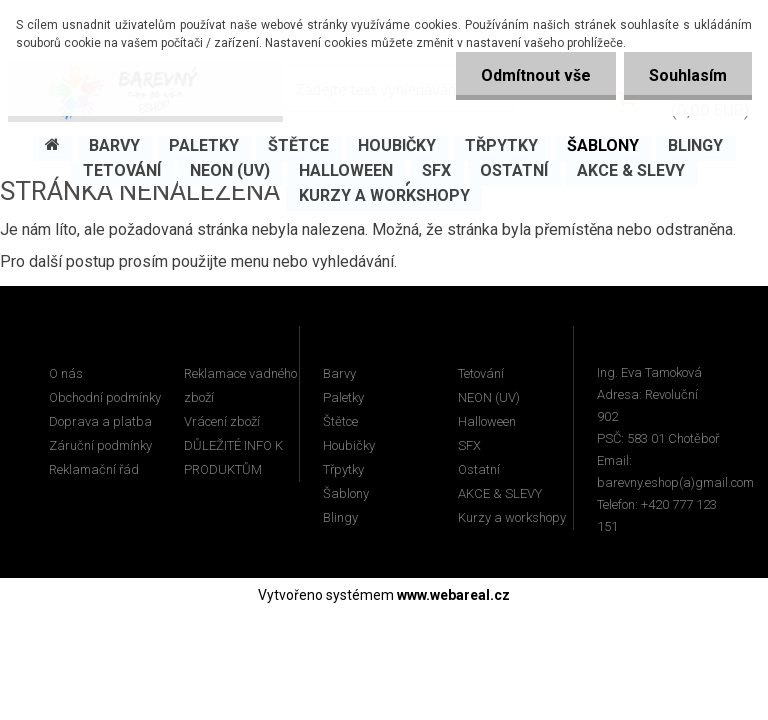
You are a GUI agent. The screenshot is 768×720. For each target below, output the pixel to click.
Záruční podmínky (100, 445)
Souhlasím (688, 75)
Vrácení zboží (222, 421)
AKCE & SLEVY (500, 493)
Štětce (340, 421)
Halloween (487, 421)
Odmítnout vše (536, 75)
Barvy (339, 373)
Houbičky (349, 445)
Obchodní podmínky (105, 397)
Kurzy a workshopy (512, 517)
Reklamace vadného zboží (240, 385)
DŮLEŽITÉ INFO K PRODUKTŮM (233, 457)
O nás (66, 373)
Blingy (340, 517)
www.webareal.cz (453, 595)
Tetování (481, 373)
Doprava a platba (100, 421)
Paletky (343, 397)
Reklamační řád (94, 469)
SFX (469, 445)
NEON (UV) (489, 397)
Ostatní (479, 469)
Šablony (346, 493)
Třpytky (343, 469)
